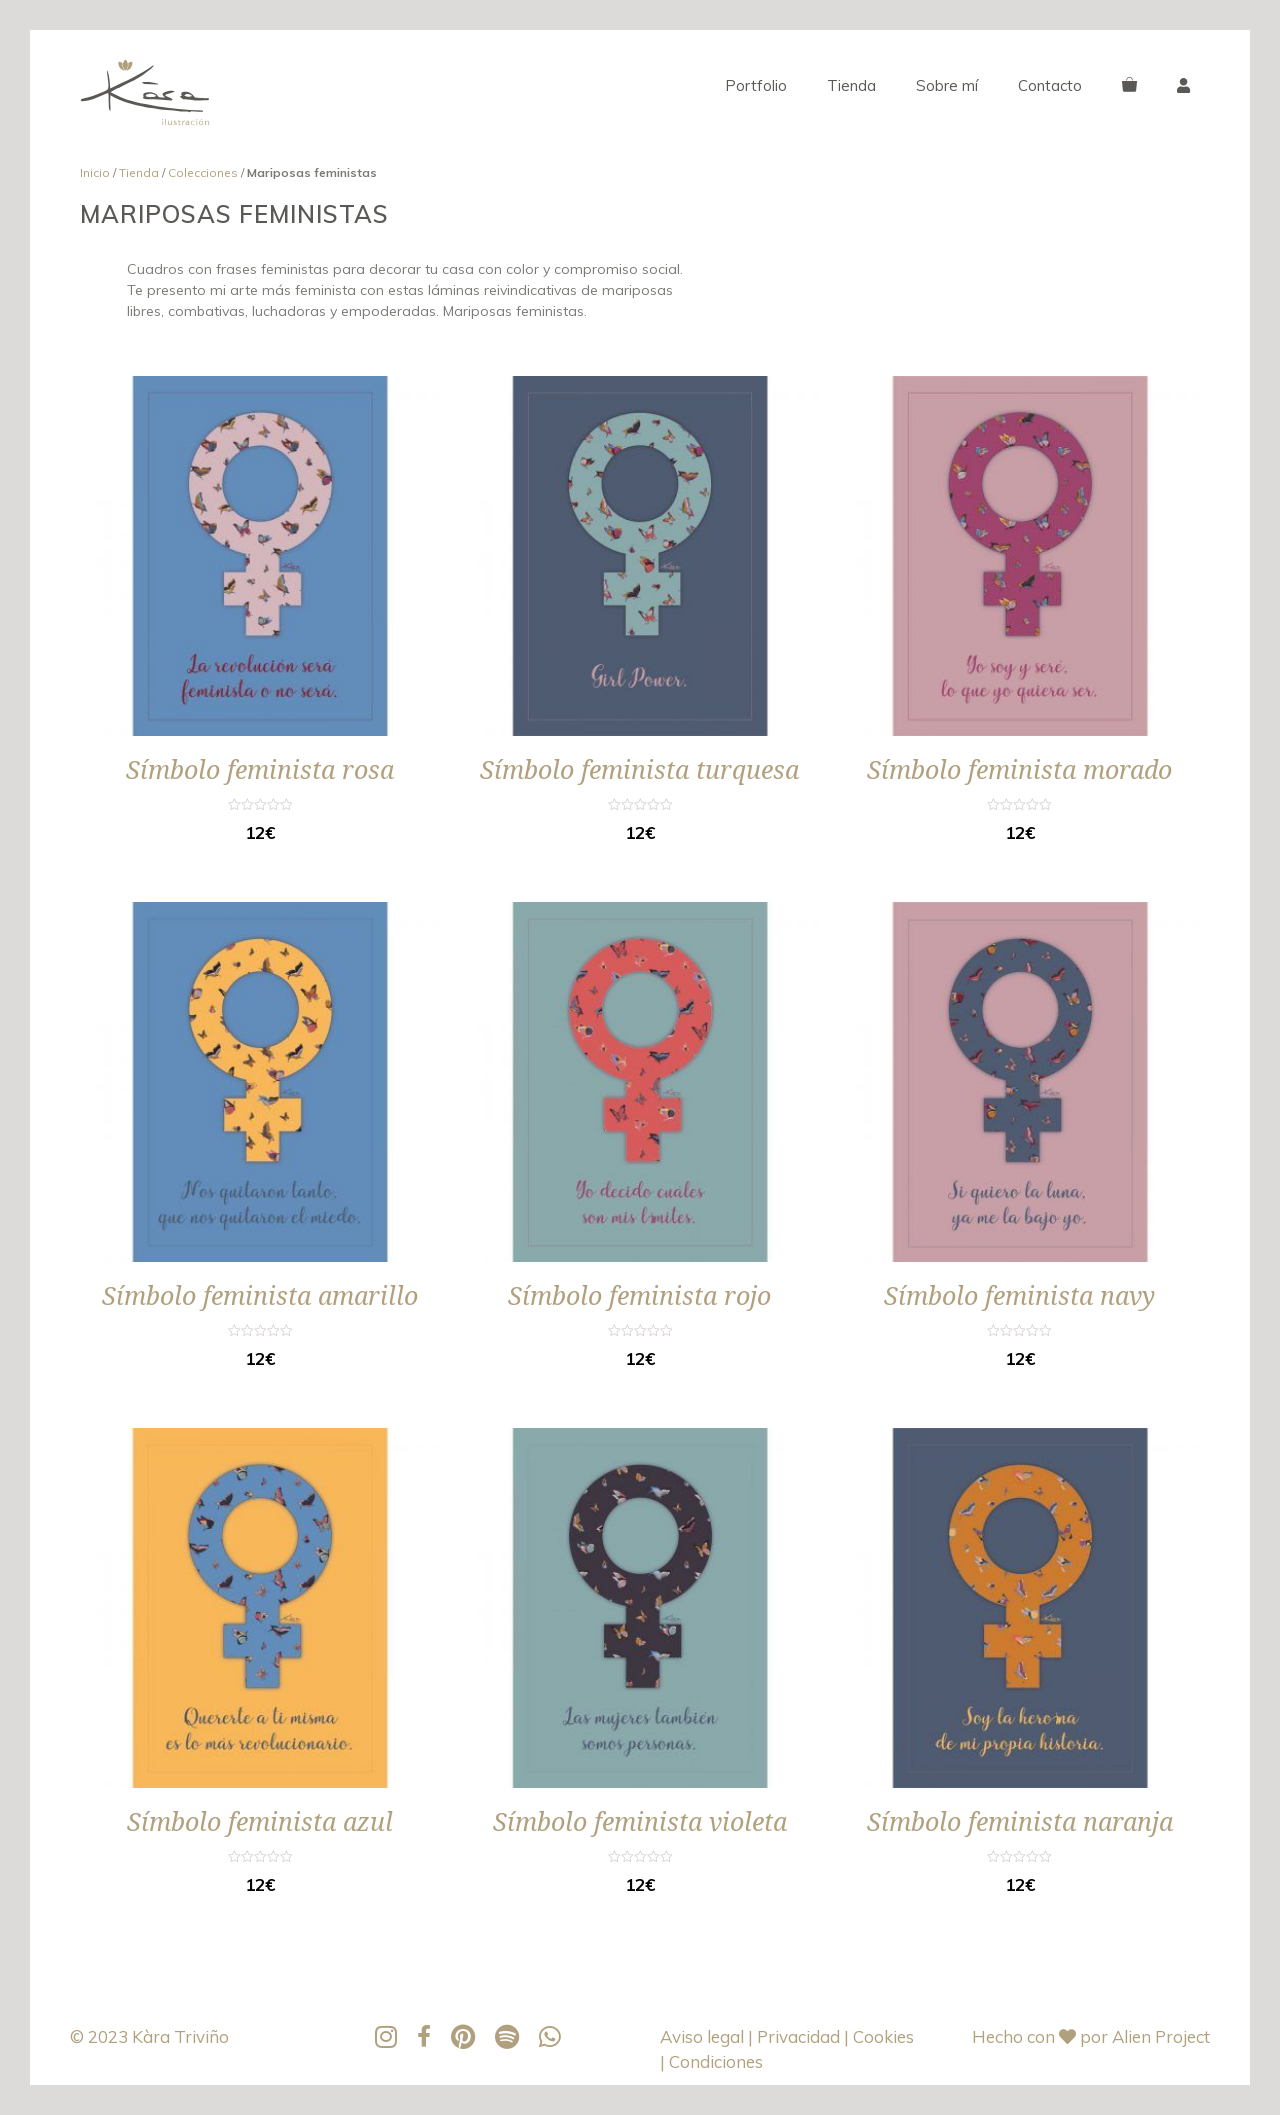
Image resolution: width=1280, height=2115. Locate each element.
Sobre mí (947, 85)
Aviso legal (704, 2036)
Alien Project (1161, 2036)
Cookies (883, 2036)
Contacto (1050, 85)
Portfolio (756, 85)
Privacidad (800, 2036)
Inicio (95, 172)
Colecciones (203, 172)
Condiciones (716, 2061)
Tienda (851, 85)
